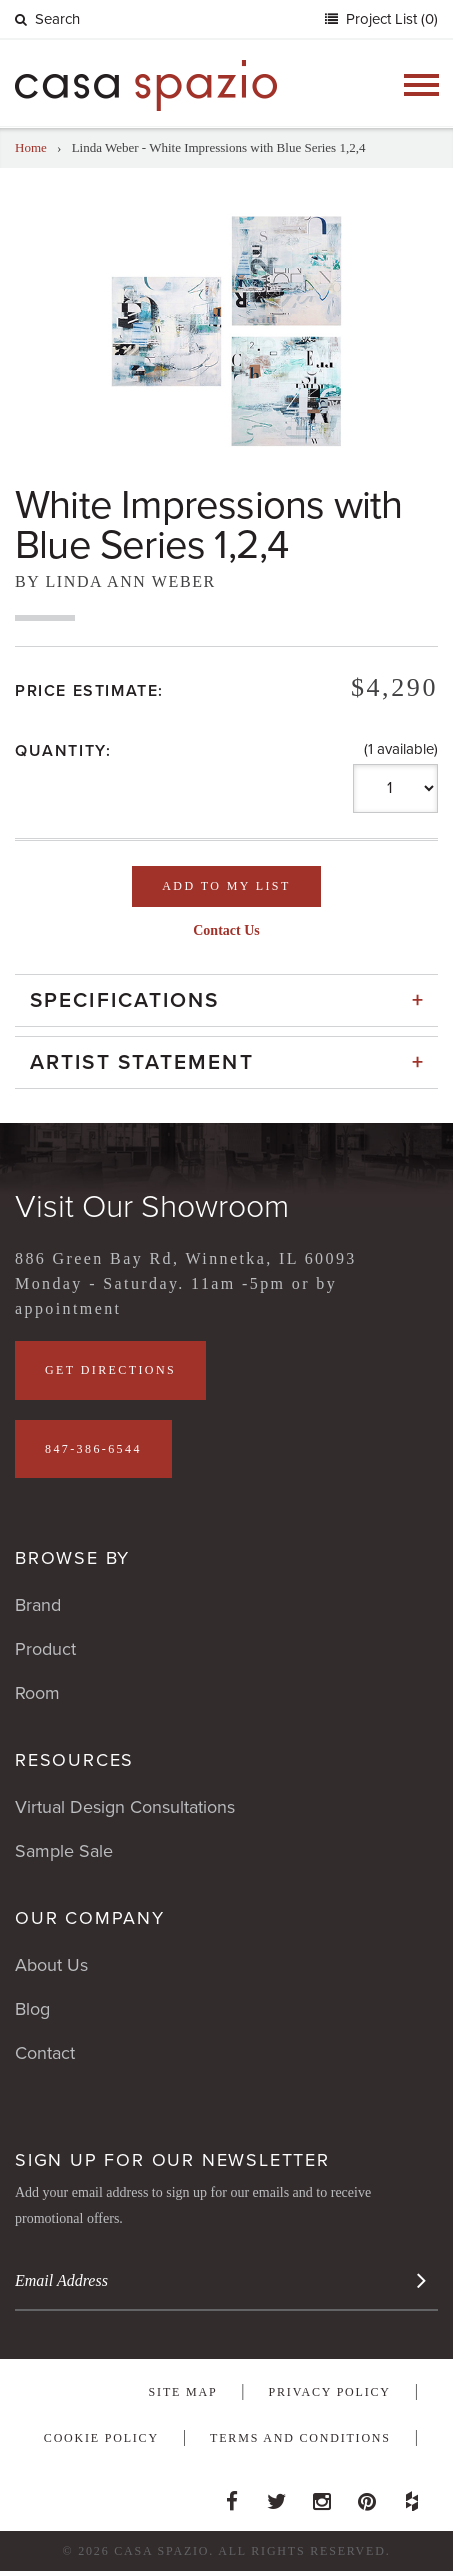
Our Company (90, 1918)
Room (37, 1693)
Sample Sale (64, 1851)
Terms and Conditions (300, 2438)
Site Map (183, 2392)
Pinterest (367, 2496)
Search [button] (47, 19)
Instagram (322, 2496)
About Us (51, 1965)
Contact (45, 2053)
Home (31, 147)
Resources (74, 1760)
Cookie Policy (101, 2438)
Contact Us (226, 930)
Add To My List (226, 886)
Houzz (412, 2496)
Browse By (72, 1558)
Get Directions (110, 1370)
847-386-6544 (93, 1449)
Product (45, 1649)
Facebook (232, 2496)
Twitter (277, 2496)
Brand (38, 1605)
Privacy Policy (330, 2392)
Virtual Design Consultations (125, 1807)
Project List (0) (390, 19)
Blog (32, 2009)
